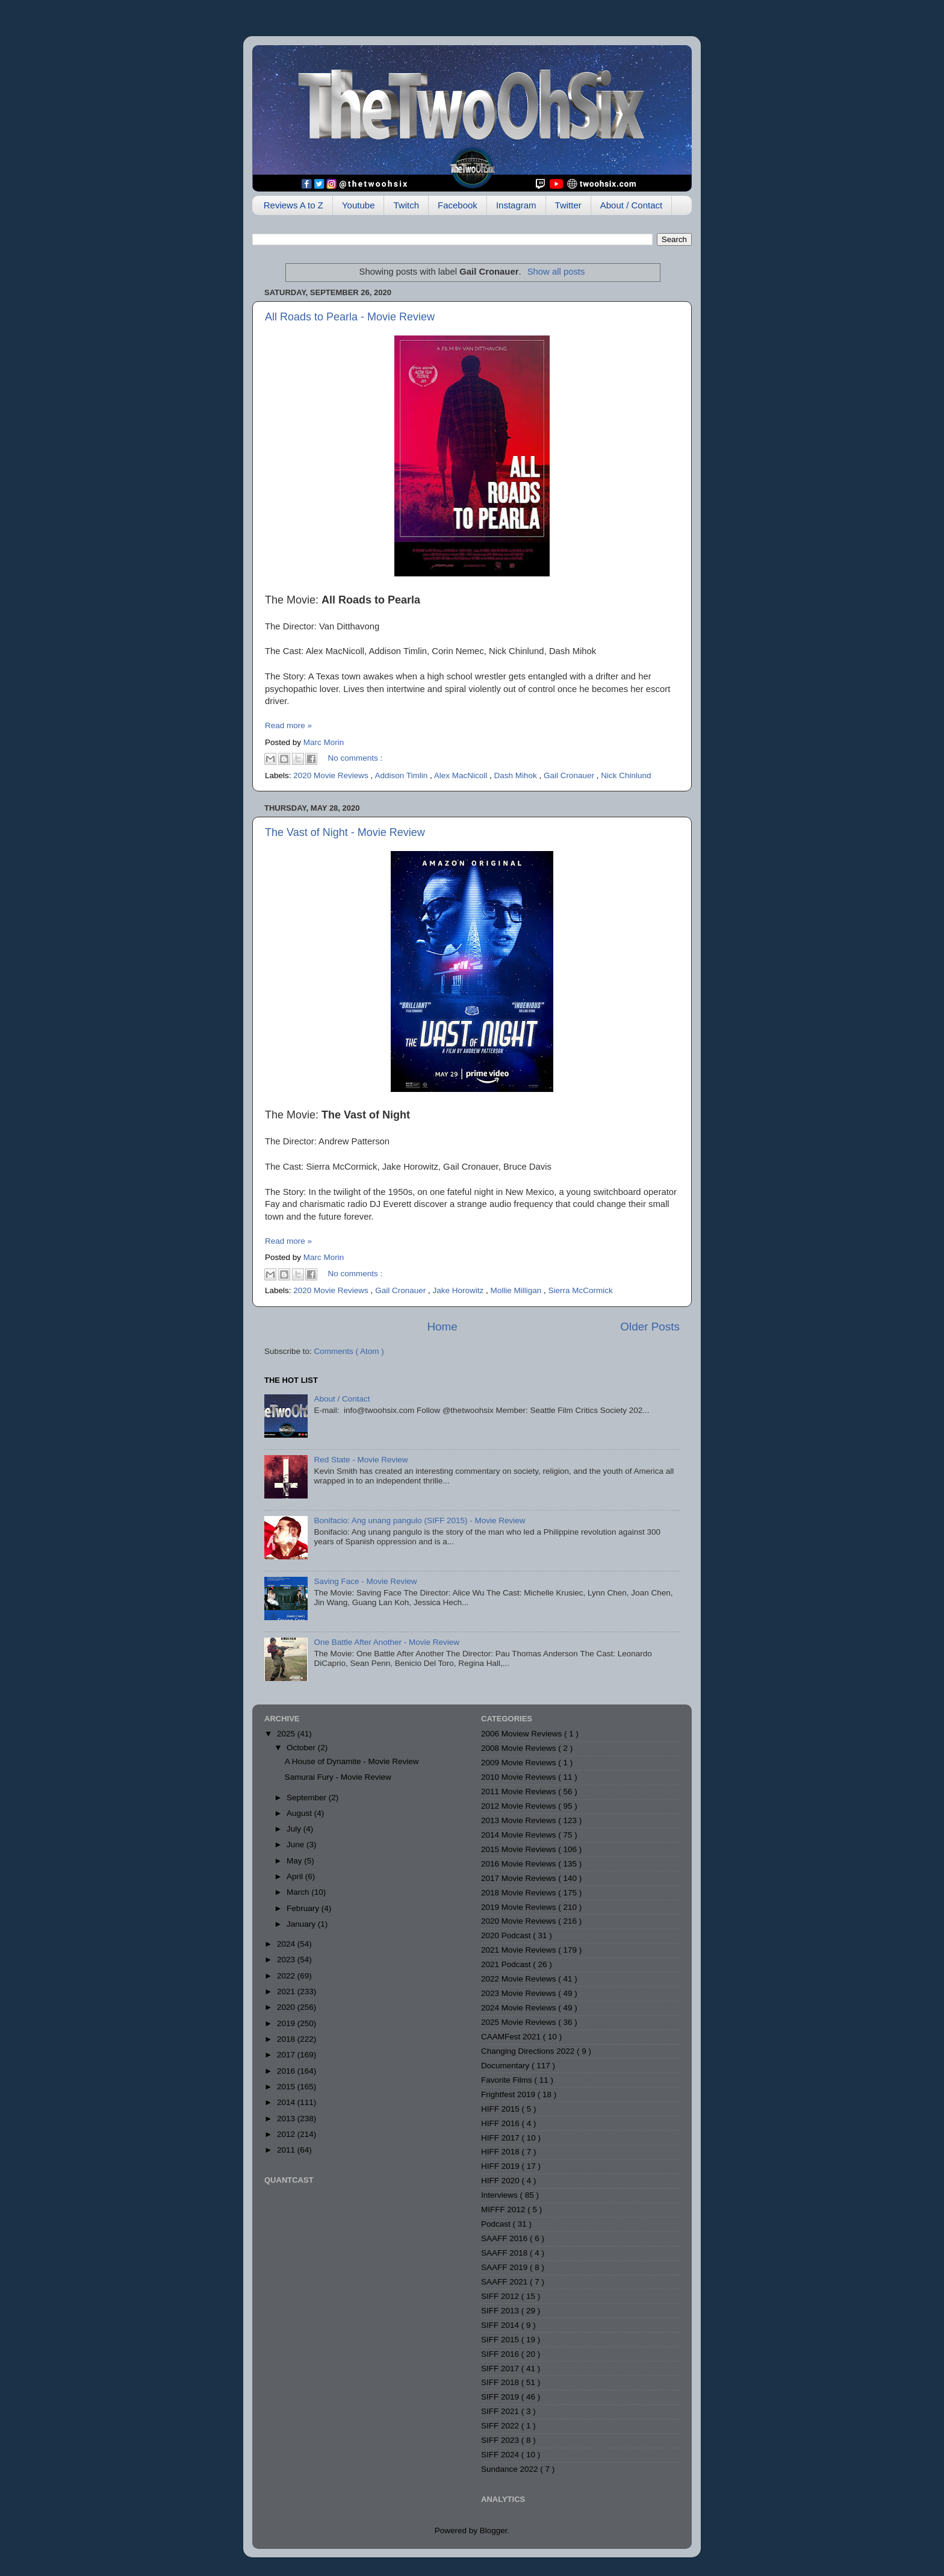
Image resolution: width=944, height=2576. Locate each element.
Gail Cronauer (570, 775)
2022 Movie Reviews (519, 1978)
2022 (287, 1975)
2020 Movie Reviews (331, 775)
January (302, 1924)
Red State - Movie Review (361, 1459)
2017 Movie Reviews (519, 1878)
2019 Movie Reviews (519, 1907)
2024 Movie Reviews (519, 2007)
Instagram (516, 205)
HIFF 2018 (501, 2151)
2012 (287, 2134)
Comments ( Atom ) (349, 1351)
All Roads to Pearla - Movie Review (350, 317)
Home (442, 1326)
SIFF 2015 (501, 2339)
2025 (287, 1733)
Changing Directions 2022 (529, 2051)
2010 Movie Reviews (519, 1777)
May (295, 1860)
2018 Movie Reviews (519, 1892)
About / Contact (631, 205)
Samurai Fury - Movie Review (338, 1777)
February (304, 1908)
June (296, 1844)
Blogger (494, 2530)
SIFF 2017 (501, 2368)
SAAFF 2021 (505, 2281)
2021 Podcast (507, 1964)
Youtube (358, 205)
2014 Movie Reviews (519, 1834)
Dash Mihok (516, 775)
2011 (287, 2149)
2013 (287, 2118)
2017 (287, 2054)
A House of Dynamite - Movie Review (352, 1761)
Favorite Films (508, 2080)
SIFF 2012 (501, 2296)
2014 (287, 2102)
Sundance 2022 (510, 2469)
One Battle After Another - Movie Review (386, 1642)
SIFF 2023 (501, 2440)
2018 (287, 2039)
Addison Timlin (402, 775)
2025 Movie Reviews (519, 2022)
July (295, 1828)
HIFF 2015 (501, 2108)
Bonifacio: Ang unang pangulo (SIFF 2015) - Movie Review (419, 1520)
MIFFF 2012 (504, 2209)
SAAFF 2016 (505, 2238)
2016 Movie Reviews (519, 1863)
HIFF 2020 (501, 2180)
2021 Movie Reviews (519, 1949)
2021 (287, 1991)
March (299, 1892)
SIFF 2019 (501, 2396)
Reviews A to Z (293, 205)
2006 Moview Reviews (522, 1733)
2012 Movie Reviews (519, 1805)
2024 (287, 1943)
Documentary (506, 2065)
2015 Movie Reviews (519, 1849)
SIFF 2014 (501, 2325)
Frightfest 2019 (509, 2094)
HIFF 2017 (501, 2137)
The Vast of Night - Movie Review (345, 832)
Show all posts (556, 271)
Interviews (500, 2195)
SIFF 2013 (501, 2310)
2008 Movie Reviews (519, 1748)
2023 (287, 1959)
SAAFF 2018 (505, 2252)
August (300, 1813)
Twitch (406, 205)
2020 (287, 2007)
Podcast (497, 2223)
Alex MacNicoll (461, 775)
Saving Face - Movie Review (365, 1581)
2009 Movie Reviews (519, 1762)
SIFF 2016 (501, 2354)
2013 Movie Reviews (519, 1820)
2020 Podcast (507, 1935)
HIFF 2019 (501, 2166)
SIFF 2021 (501, 2411)
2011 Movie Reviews (519, 1791)
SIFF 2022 (501, 2425)
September (308, 1797)
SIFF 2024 (501, 2454)
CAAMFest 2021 (512, 2036)
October (302, 1747)
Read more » (288, 725)
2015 (287, 2086)
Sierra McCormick (580, 1290)
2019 (287, 2023)
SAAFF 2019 (505, 2267)
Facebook (457, 205)
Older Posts (650, 1326)
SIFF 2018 (501, 2382)
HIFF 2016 (501, 2123)
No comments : (355, 758)
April (296, 1876)
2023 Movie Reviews (519, 1993)
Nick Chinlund (626, 775)
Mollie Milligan (517, 1290)
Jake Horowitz (459, 1290)
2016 (287, 2070)
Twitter (568, 205)
